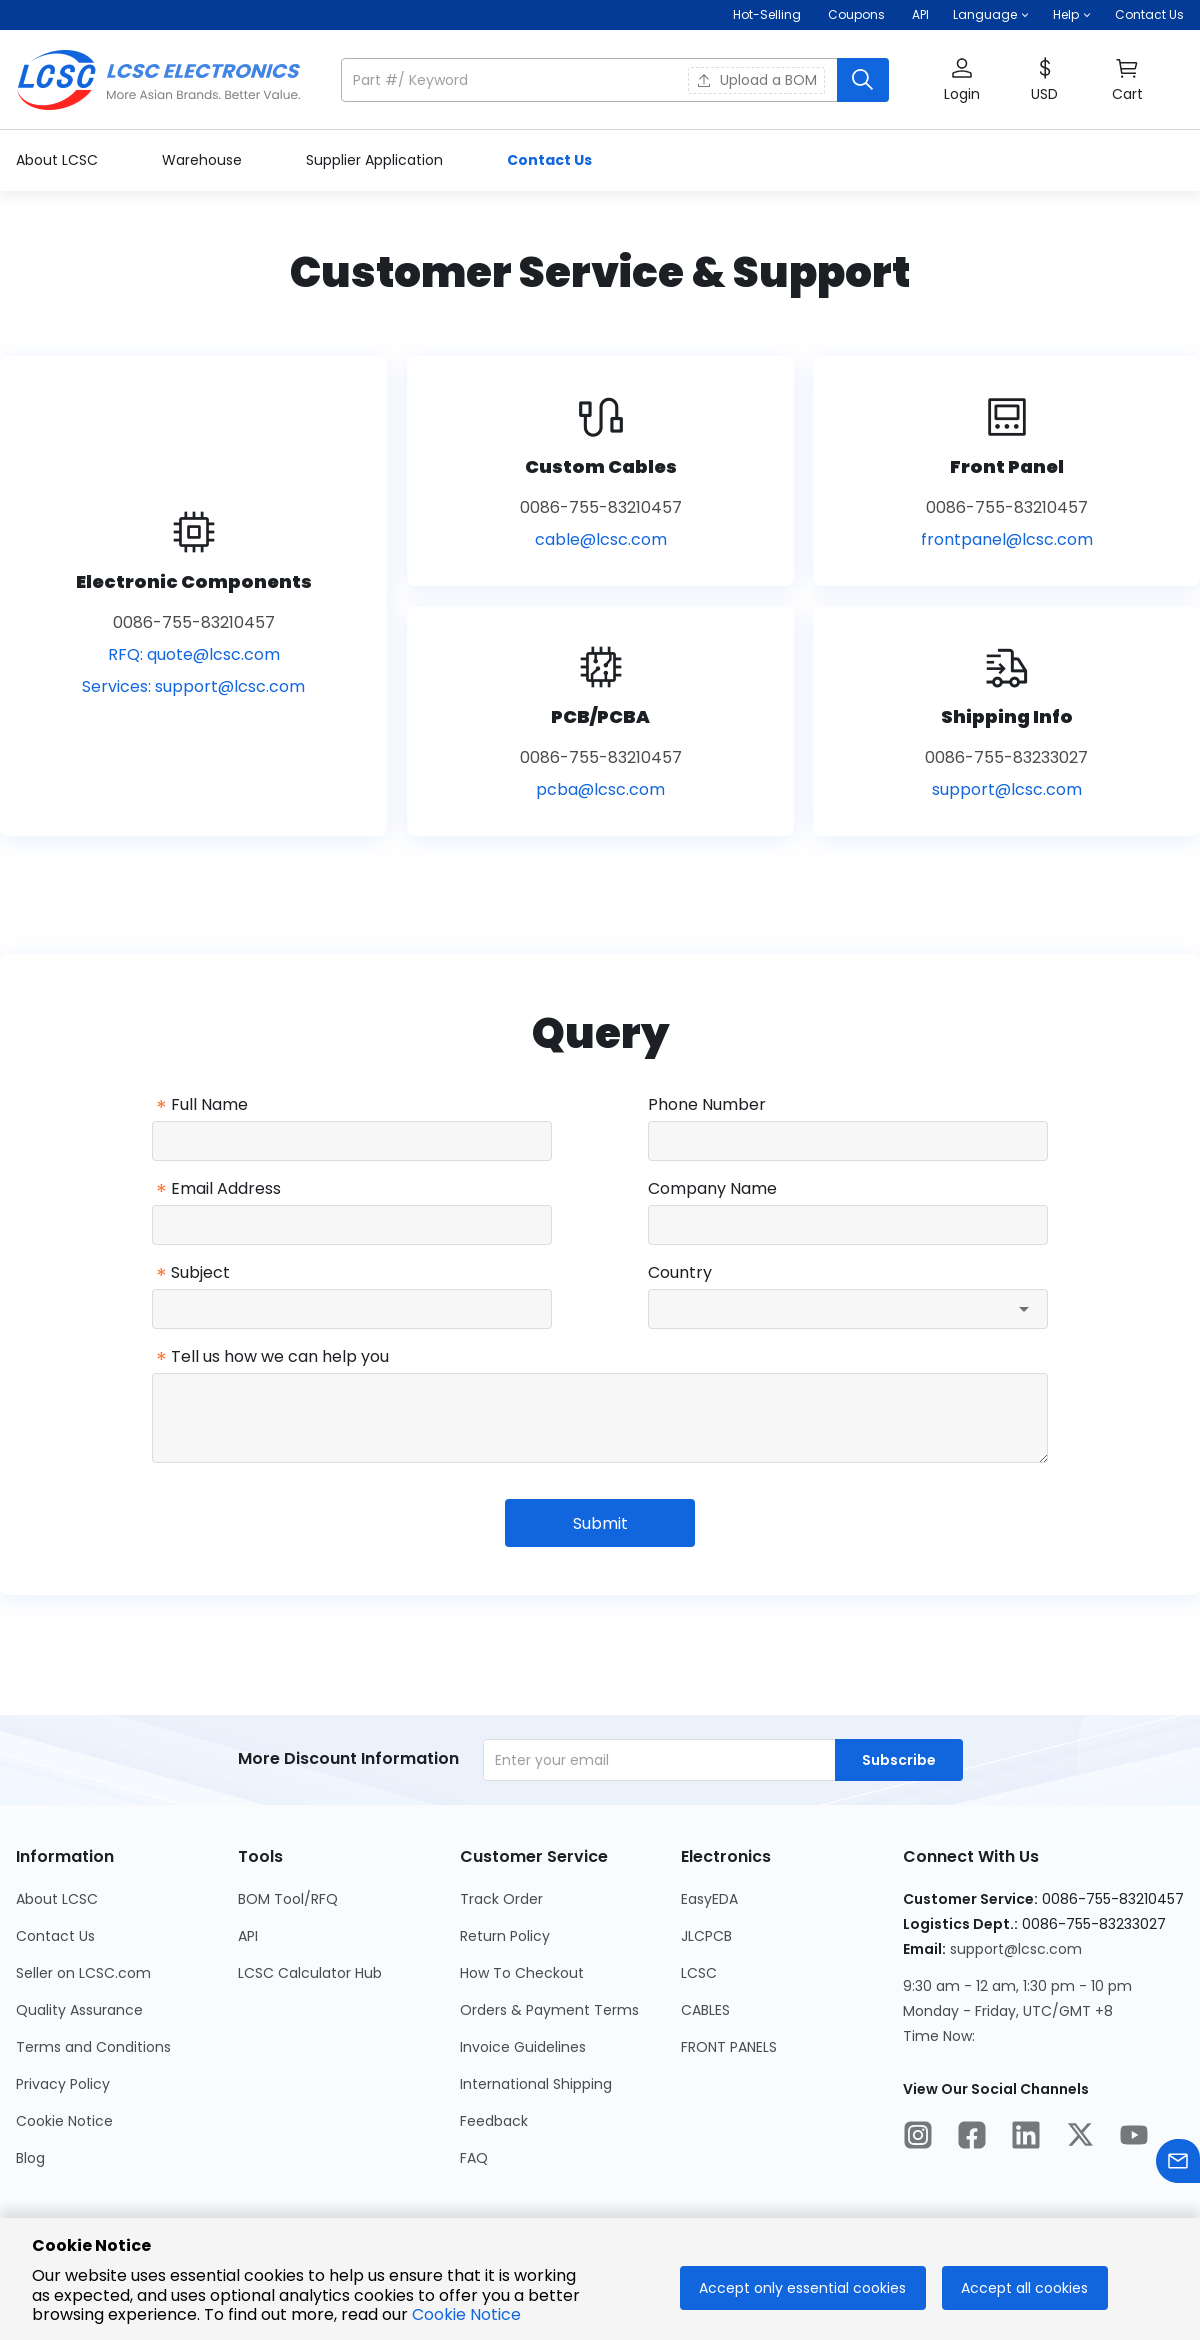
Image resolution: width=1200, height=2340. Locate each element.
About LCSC (59, 160)
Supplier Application (376, 160)
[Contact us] (1178, 2164)
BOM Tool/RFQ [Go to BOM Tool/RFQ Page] (288, 1899)
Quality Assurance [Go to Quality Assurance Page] (79, 2010)
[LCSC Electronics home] (158, 80)
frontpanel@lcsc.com (1007, 539)
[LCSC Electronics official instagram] (918, 2138)
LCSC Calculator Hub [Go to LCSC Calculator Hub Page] (310, 1973)
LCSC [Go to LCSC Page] (699, 1973)
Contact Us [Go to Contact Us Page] (55, 1936)
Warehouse (204, 160)
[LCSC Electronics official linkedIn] (1026, 2138)
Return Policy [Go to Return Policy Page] (505, 1936)
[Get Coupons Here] (856, 15)
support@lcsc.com (230, 686)
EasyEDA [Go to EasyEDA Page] (709, 1899)
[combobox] (848, 1309)
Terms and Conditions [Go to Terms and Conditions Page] (93, 2047)
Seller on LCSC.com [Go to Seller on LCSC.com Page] (83, 1973)
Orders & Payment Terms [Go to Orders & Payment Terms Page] (549, 2010)
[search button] (863, 80)
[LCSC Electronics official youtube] (1134, 2138)
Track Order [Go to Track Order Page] (501, 1899)
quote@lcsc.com (213, 654)
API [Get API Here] (920, 14)
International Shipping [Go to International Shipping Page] (536, 2084)
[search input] (591, 80)
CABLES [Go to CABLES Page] (705, 2010)
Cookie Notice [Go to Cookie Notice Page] (64, 2121)
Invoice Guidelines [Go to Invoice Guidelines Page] (523, 2047)
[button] (991, 15)
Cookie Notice (466, 2314)
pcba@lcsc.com (600, 789)
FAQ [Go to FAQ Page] (474, 2158)
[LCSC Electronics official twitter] (1080, 2138)
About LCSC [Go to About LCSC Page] (57, 1899)
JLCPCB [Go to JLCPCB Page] (706, 1936)
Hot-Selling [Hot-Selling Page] (768, 14)
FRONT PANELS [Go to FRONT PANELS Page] (729, 2047)
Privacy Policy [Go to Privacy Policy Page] (63, 2084)
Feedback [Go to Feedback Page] (494, 2121)
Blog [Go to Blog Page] (30, 2158)
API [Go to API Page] (248, 1936)
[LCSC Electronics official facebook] (972, 2138)
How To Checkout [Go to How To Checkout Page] (522, 1973)
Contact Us (1149, 14)
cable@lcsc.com (601, 539)
